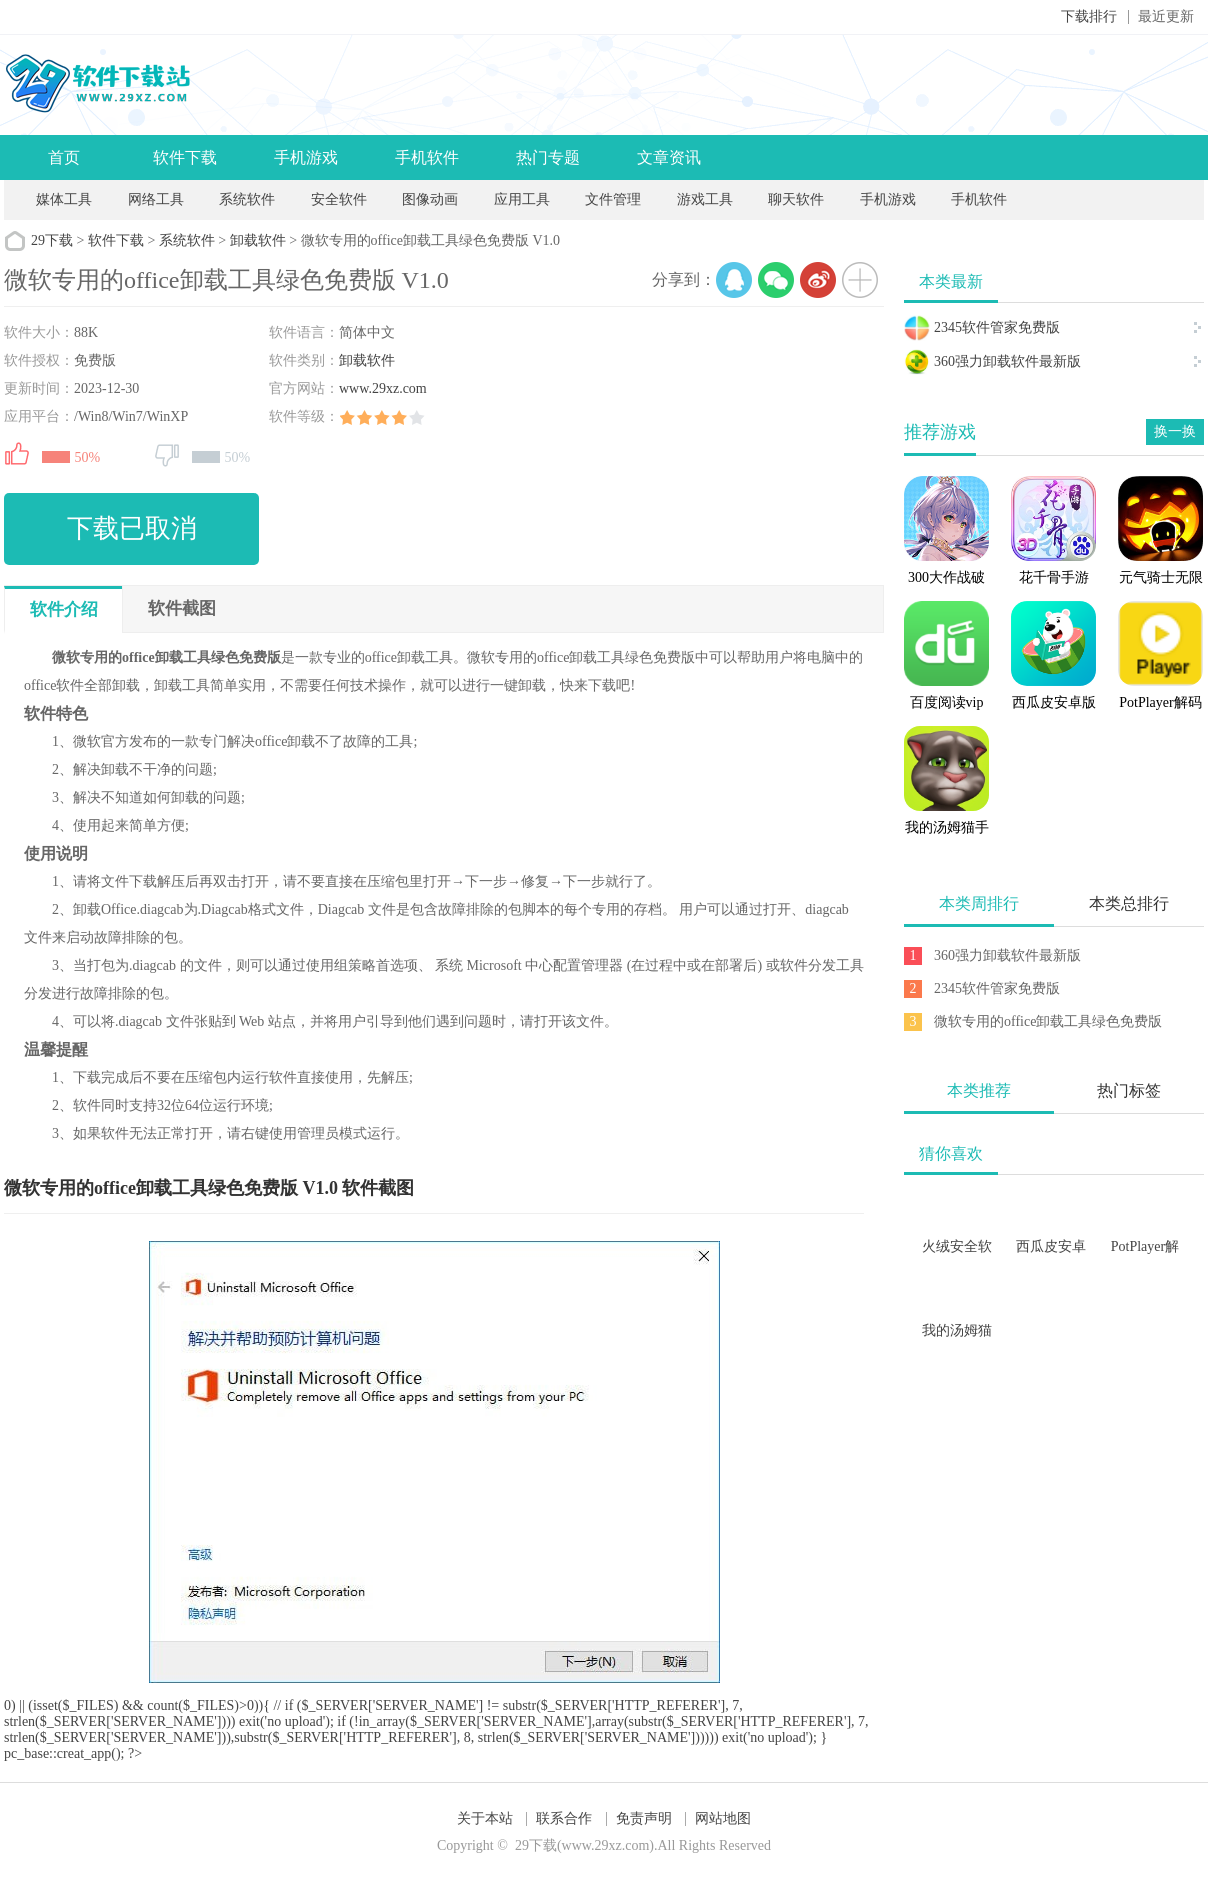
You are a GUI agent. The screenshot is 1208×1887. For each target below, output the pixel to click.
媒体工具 (64, 199)
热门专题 (548, 157)
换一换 (1175, 431)
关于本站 (485, 1818)
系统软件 (247, 199)
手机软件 (427, 157)
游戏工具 (705, 199)
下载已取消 (132, 528)
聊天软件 (796, 199)
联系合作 (564, 1818)
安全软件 (339, 199)
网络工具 (156, 199)
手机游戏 (306, 157)
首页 (64, 157)
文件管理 (615, 199)
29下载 (52, 240)
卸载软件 (258, 240)
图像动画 (430, 199)
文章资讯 (669, 157)
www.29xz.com (383, 388)
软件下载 (185, 157)
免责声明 (644, 1818)
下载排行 (1089, 16)
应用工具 (522, 199)
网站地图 (723, 1818)
